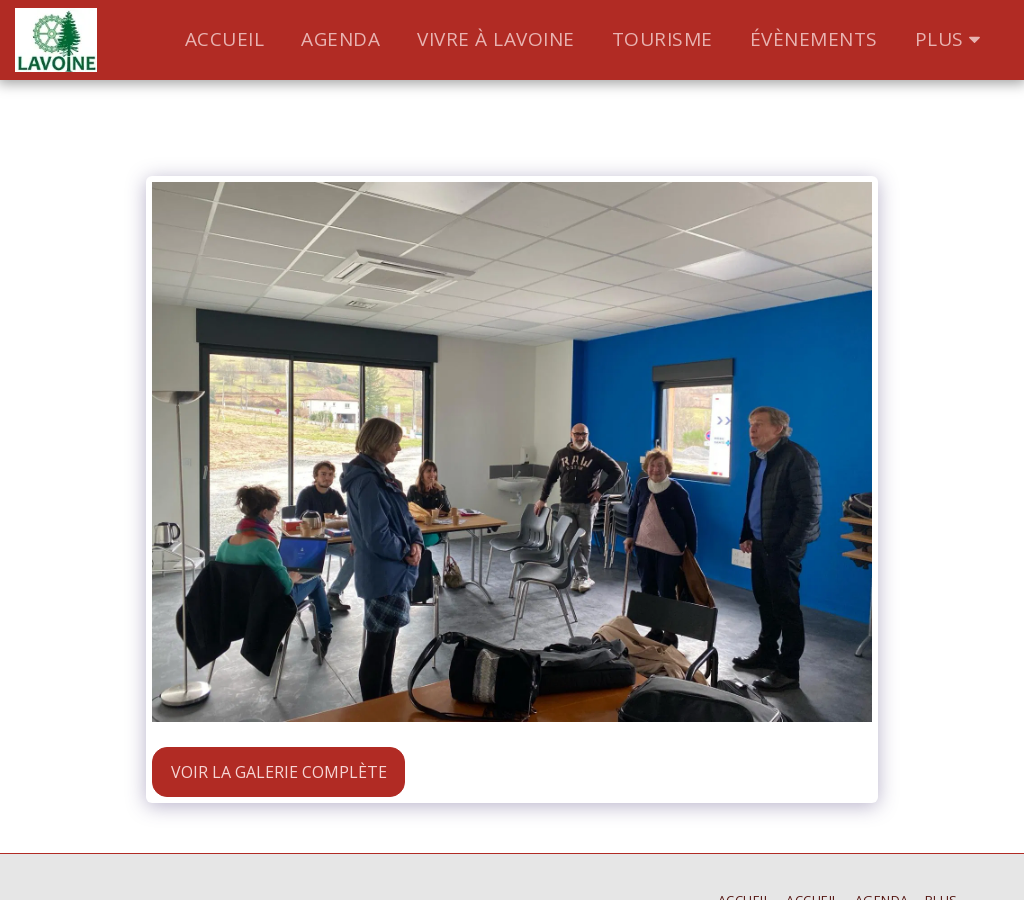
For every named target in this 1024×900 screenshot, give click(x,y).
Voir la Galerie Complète (279, 772)
